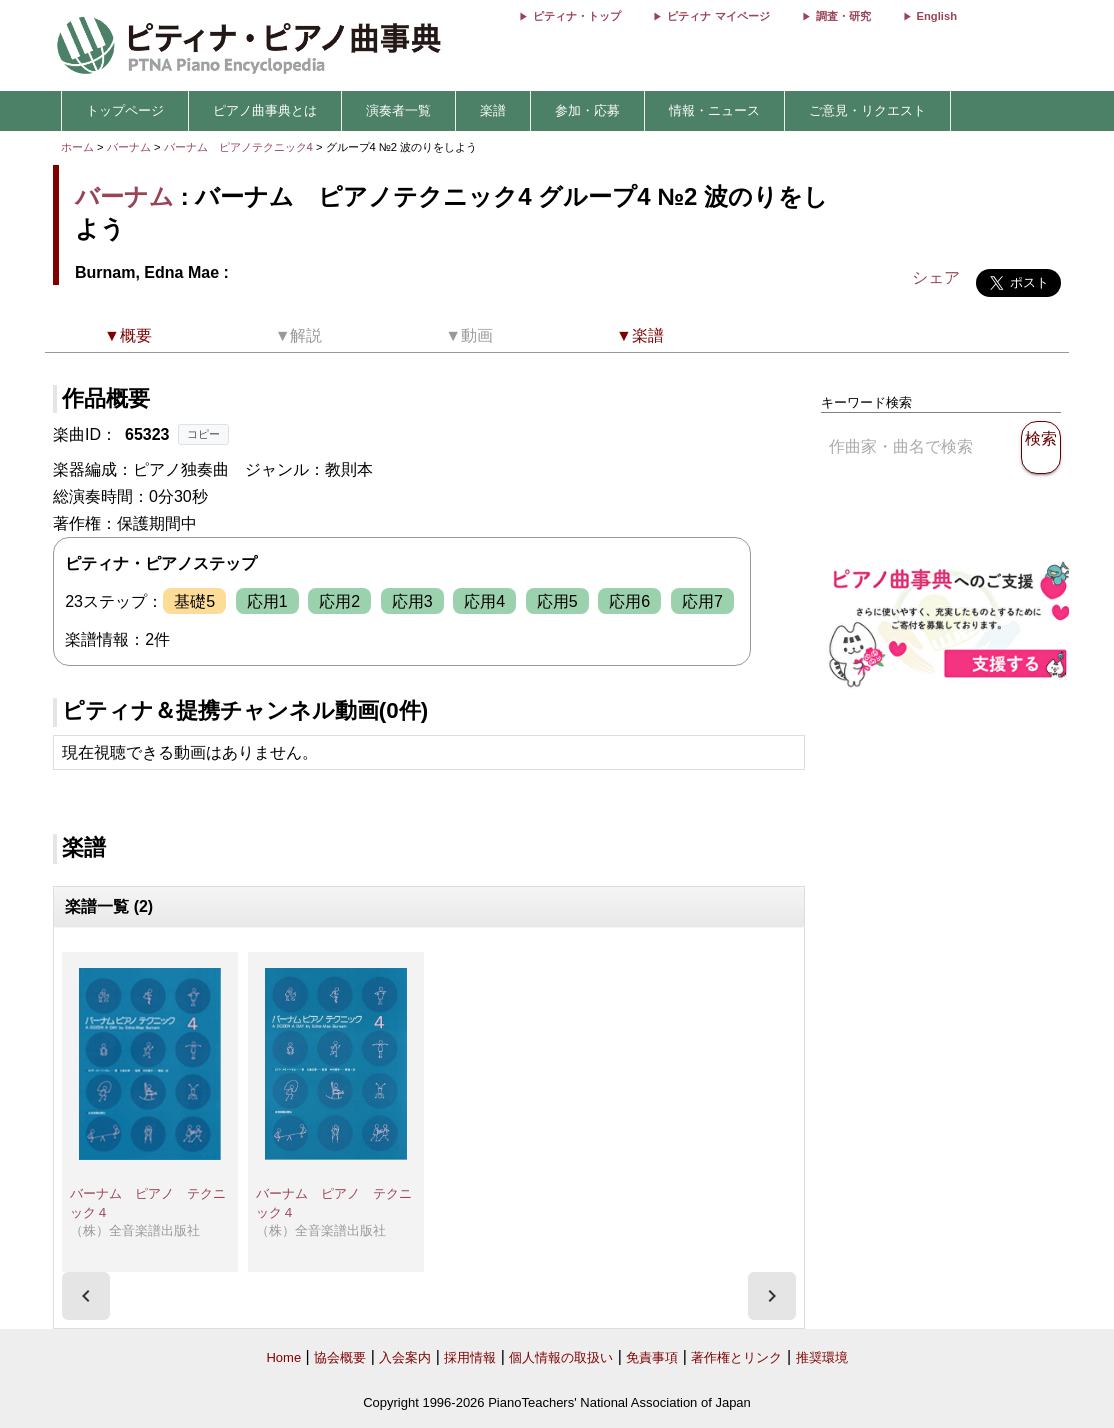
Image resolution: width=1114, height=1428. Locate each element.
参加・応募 (587, 110)
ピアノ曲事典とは (265, 110)
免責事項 (652, 1357)
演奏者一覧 (398, 110)
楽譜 (493, 110)
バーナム (129, 147)
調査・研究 (843, 16)
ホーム (77, 147)
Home (283, 1357)
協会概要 (340, 1357)
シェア (936, 277)
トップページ (125, 110)
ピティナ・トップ (577, 16)
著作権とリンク (736, 1357)
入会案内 (405, 1357)
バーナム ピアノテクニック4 (240, 147)
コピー (203, 434)
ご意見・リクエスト (867, 110)
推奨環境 (822, 1357)
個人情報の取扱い (561, 1357)
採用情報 (470, 1357)
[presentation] (86, 1296)
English (937, 16)
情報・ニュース (714, 110)
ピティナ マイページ (718, 16)
